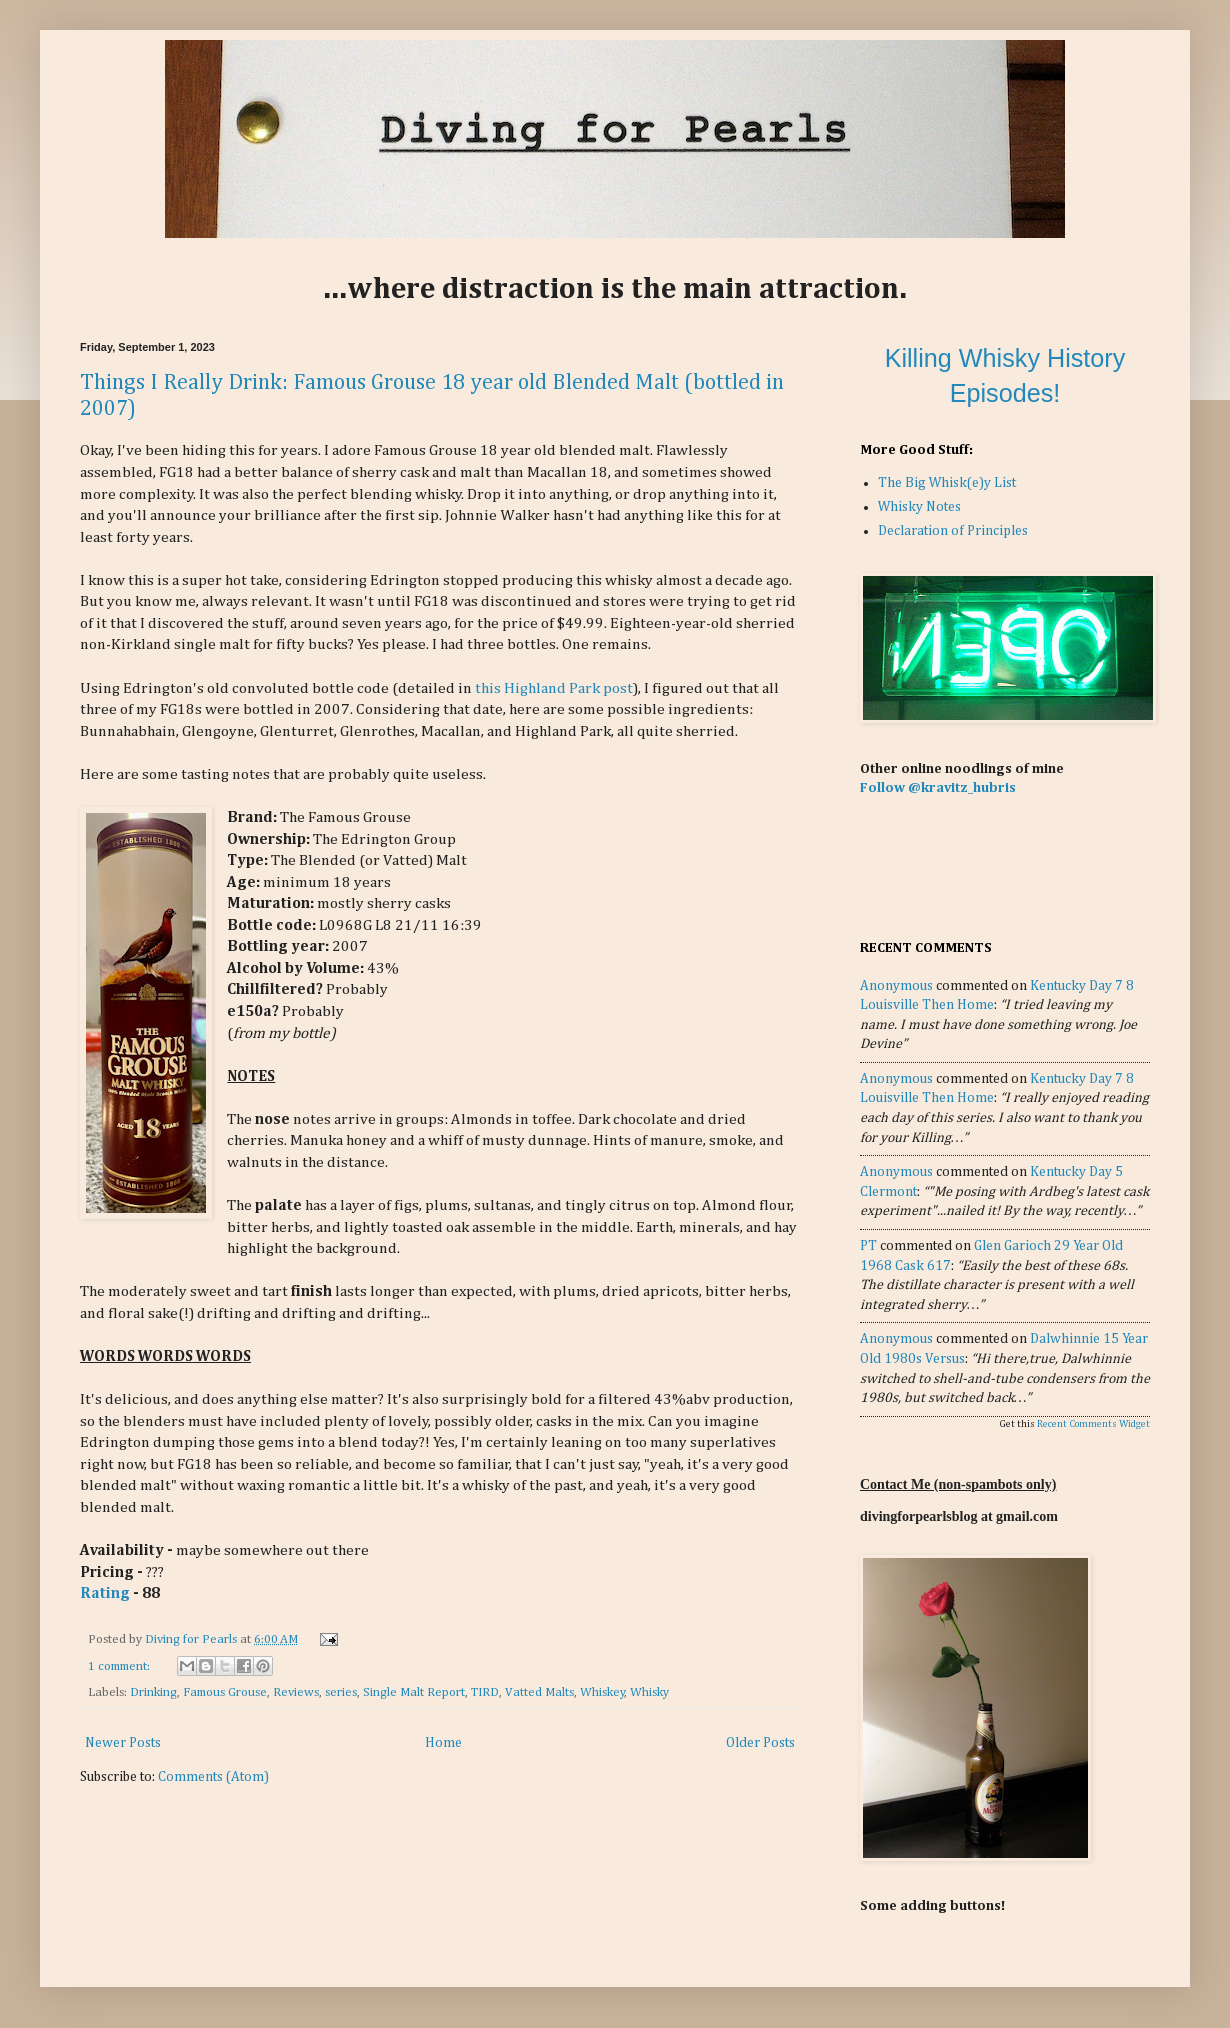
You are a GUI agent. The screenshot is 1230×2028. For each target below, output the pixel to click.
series (341, 1692)
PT (868, 1246)
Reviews (296, 1692)
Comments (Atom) (213, 1777)
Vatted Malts (539, 1692)
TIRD (485, 1692)
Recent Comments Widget (1093, 1424)
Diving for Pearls (192, 1639)
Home (443, 1743)
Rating (105, 1593)
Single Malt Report (414, 1692)
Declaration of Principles (953, 531)
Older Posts (760, 1743)
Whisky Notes (919, 507)
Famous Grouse (225, 1692)
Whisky (649, 1692)
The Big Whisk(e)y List (947, 483)
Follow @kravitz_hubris (938, 788)
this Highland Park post (554, 688)
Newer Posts (123, 1743)
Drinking (153, 1692)
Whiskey (602, 1692)
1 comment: (120, 1666)
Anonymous (896, 986)
